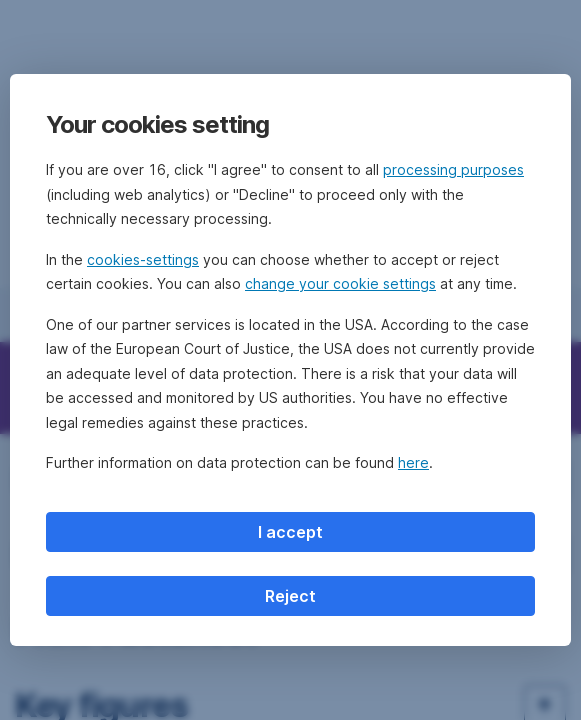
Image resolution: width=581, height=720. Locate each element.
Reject (290, 596)
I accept (290, 532)
